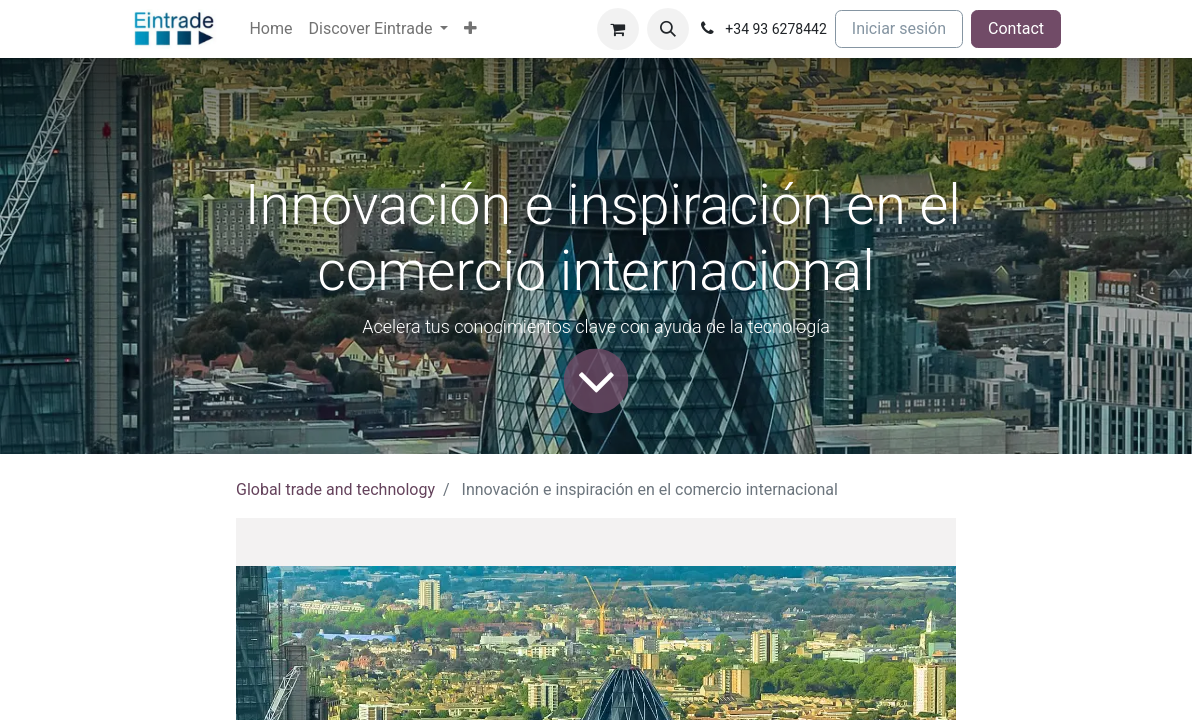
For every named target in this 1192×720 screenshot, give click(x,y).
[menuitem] (270, 29)
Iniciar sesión (899, 28)
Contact (1016, 28)
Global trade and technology (335, 489)
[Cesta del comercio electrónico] (618, 29)
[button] (668, 29)
